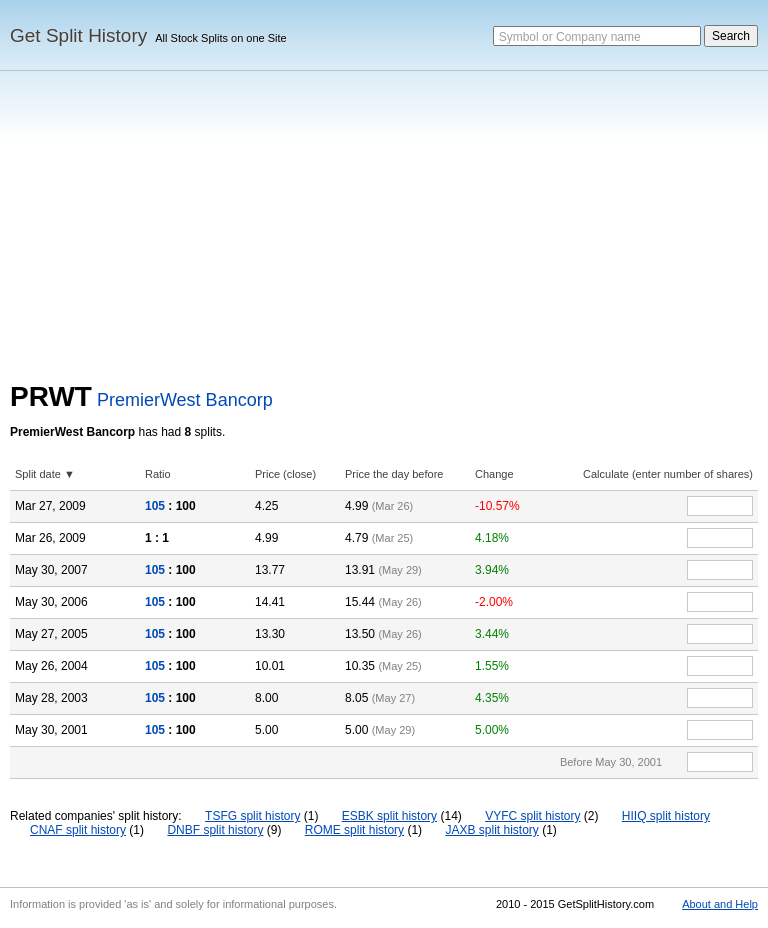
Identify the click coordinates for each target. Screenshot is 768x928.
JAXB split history (491, 830)
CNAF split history (78, 830)
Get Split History (78, 35)
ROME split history (354, 830)
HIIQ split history (666, 816)
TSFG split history (252, 816)
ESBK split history (389, 816)
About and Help (720, 904)
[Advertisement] (384, 231)
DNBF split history (215, 830)
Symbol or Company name (570, 37)
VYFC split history (532, 816)
